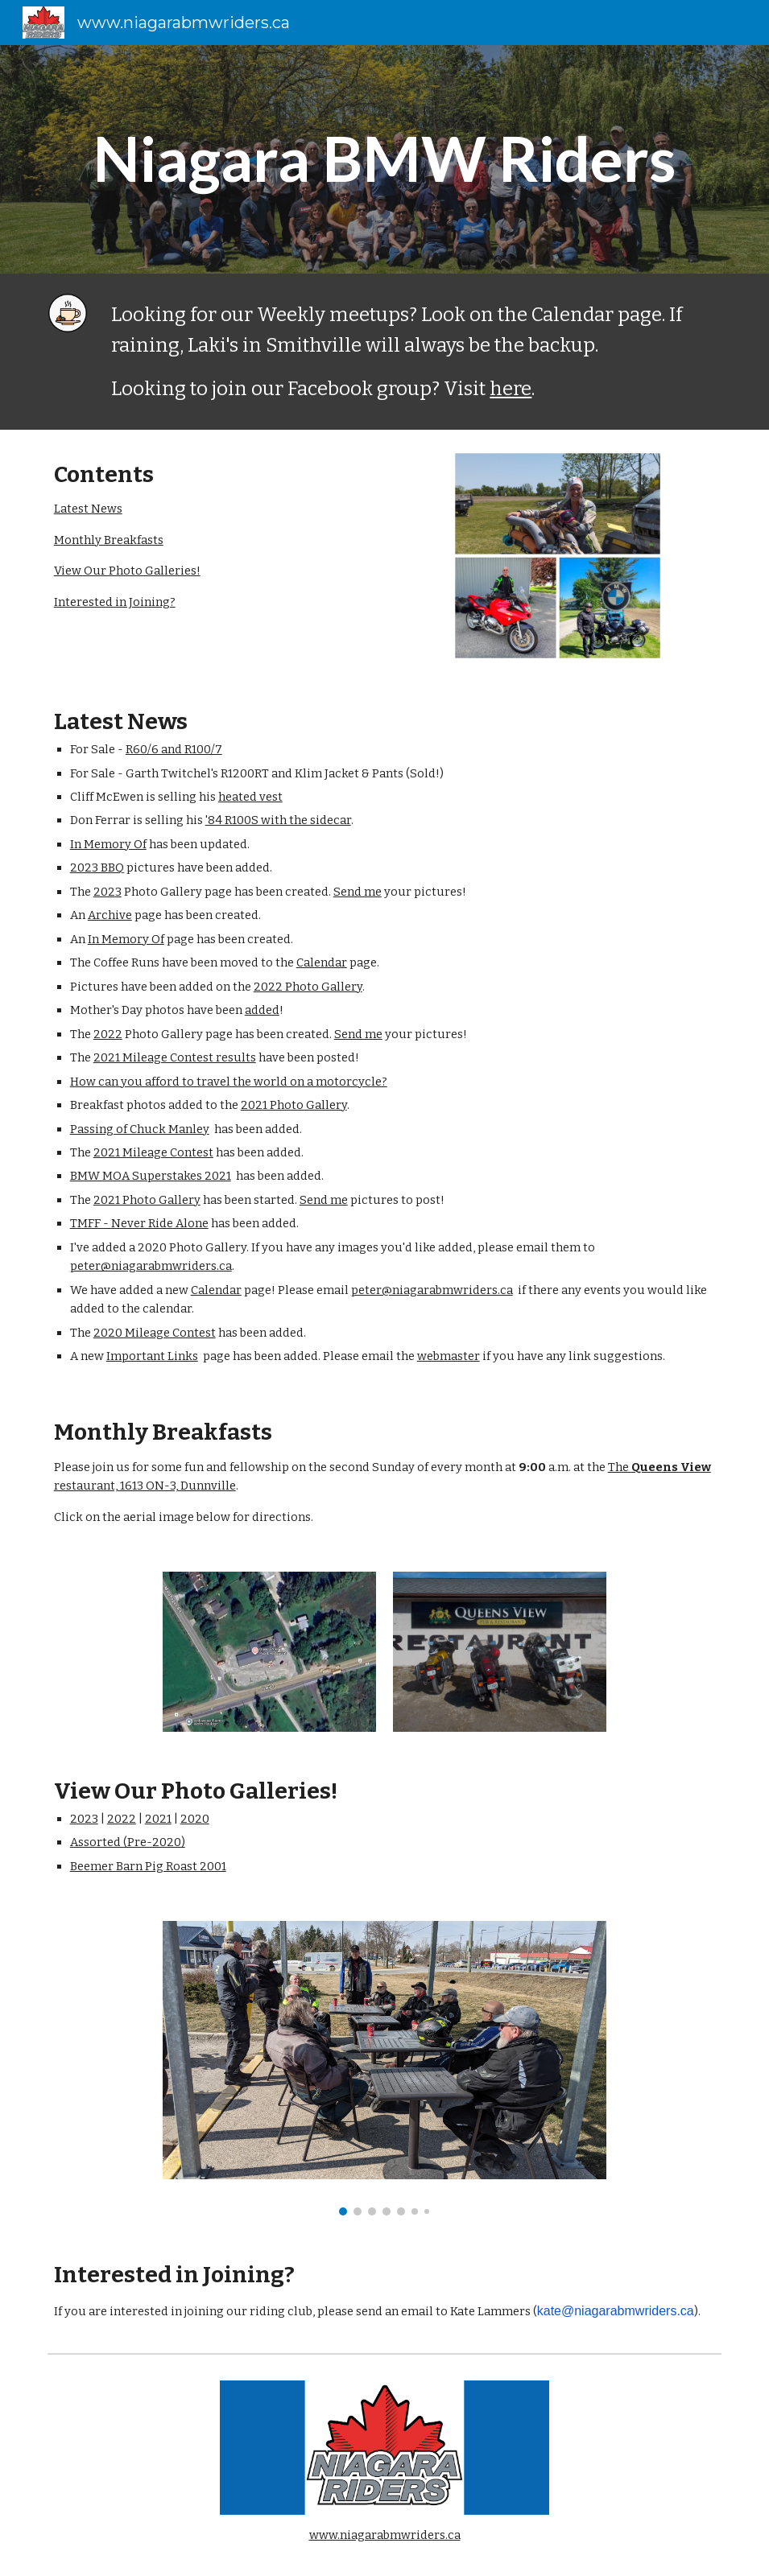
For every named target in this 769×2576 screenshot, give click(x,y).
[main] (385, 159)
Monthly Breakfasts (108, 540)
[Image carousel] (384, 2068)
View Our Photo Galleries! (127, 570)
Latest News (88, 508)
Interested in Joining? (115, 602)
